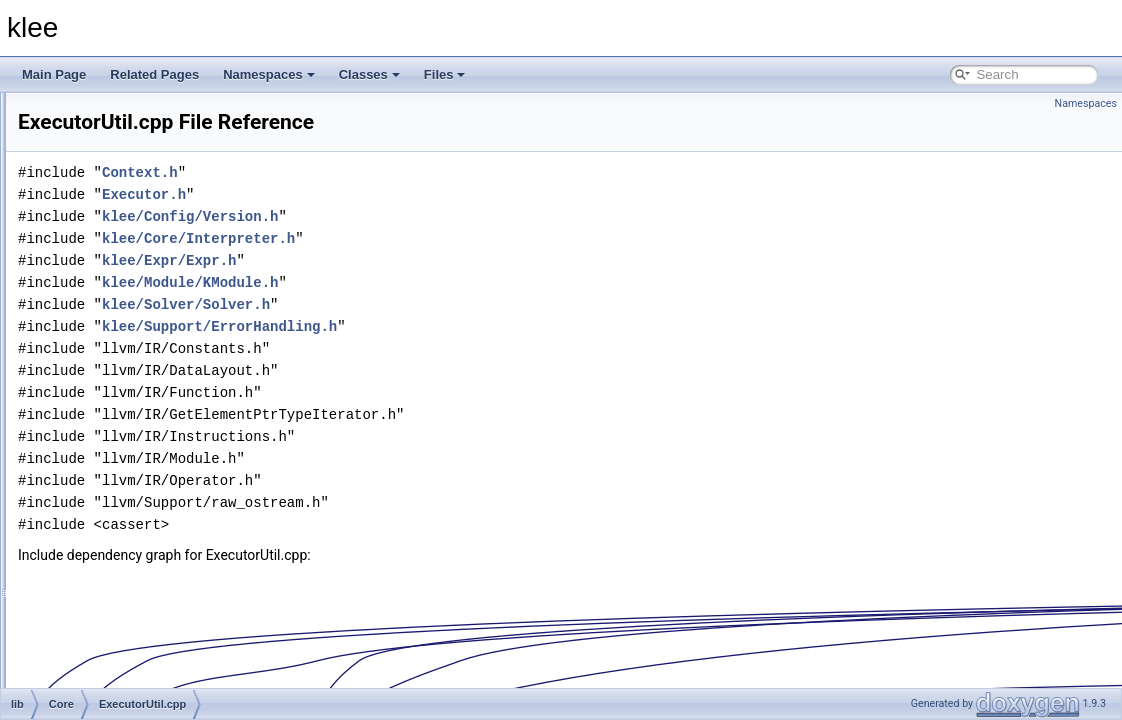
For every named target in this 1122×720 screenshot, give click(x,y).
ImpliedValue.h (137, 510)
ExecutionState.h (143, 334)
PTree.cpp (125, 664)
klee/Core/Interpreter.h (448, 238)
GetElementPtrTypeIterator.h (174, 466)
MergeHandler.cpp (147, 620)
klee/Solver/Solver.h (436, 304)
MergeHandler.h (140, 642)
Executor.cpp (132, 356)
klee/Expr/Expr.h (419, 260)
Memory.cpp (130, 532)
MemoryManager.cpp (154, 576)
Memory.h (124, 554)
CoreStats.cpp (136, 268)
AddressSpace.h (142, 158)
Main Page (54, 74)
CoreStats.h (129, 290)
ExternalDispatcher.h (153, 444)
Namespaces (269, 74)
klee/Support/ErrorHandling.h (469, 326)
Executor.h (126, 378)
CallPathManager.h (149, 202)
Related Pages (154, 74)
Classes (369, 74)
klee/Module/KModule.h (440, 282)
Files (445, 74)
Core (95, 114)
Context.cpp (130, 224)
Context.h (123, 246)
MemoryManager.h (148, 598)
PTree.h (119, 686)
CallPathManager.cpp (155, 180)
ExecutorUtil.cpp (141, 400)
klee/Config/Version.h (440, 216)
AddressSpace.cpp (148, 136)
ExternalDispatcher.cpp (159, 422)
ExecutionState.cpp (149, 312)
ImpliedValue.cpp (143, 488)
